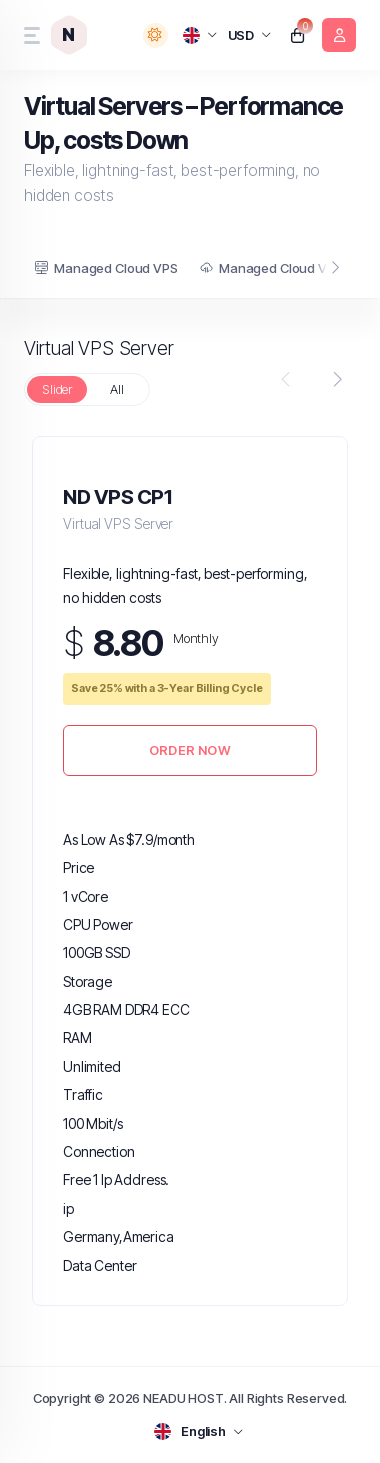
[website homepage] (72, 35)
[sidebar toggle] (30, 35)
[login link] (339, 35)
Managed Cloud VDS (271, 268)
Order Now (190, 750)
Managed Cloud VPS (106, 268)
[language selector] (200, 34)
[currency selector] (250, 35)
